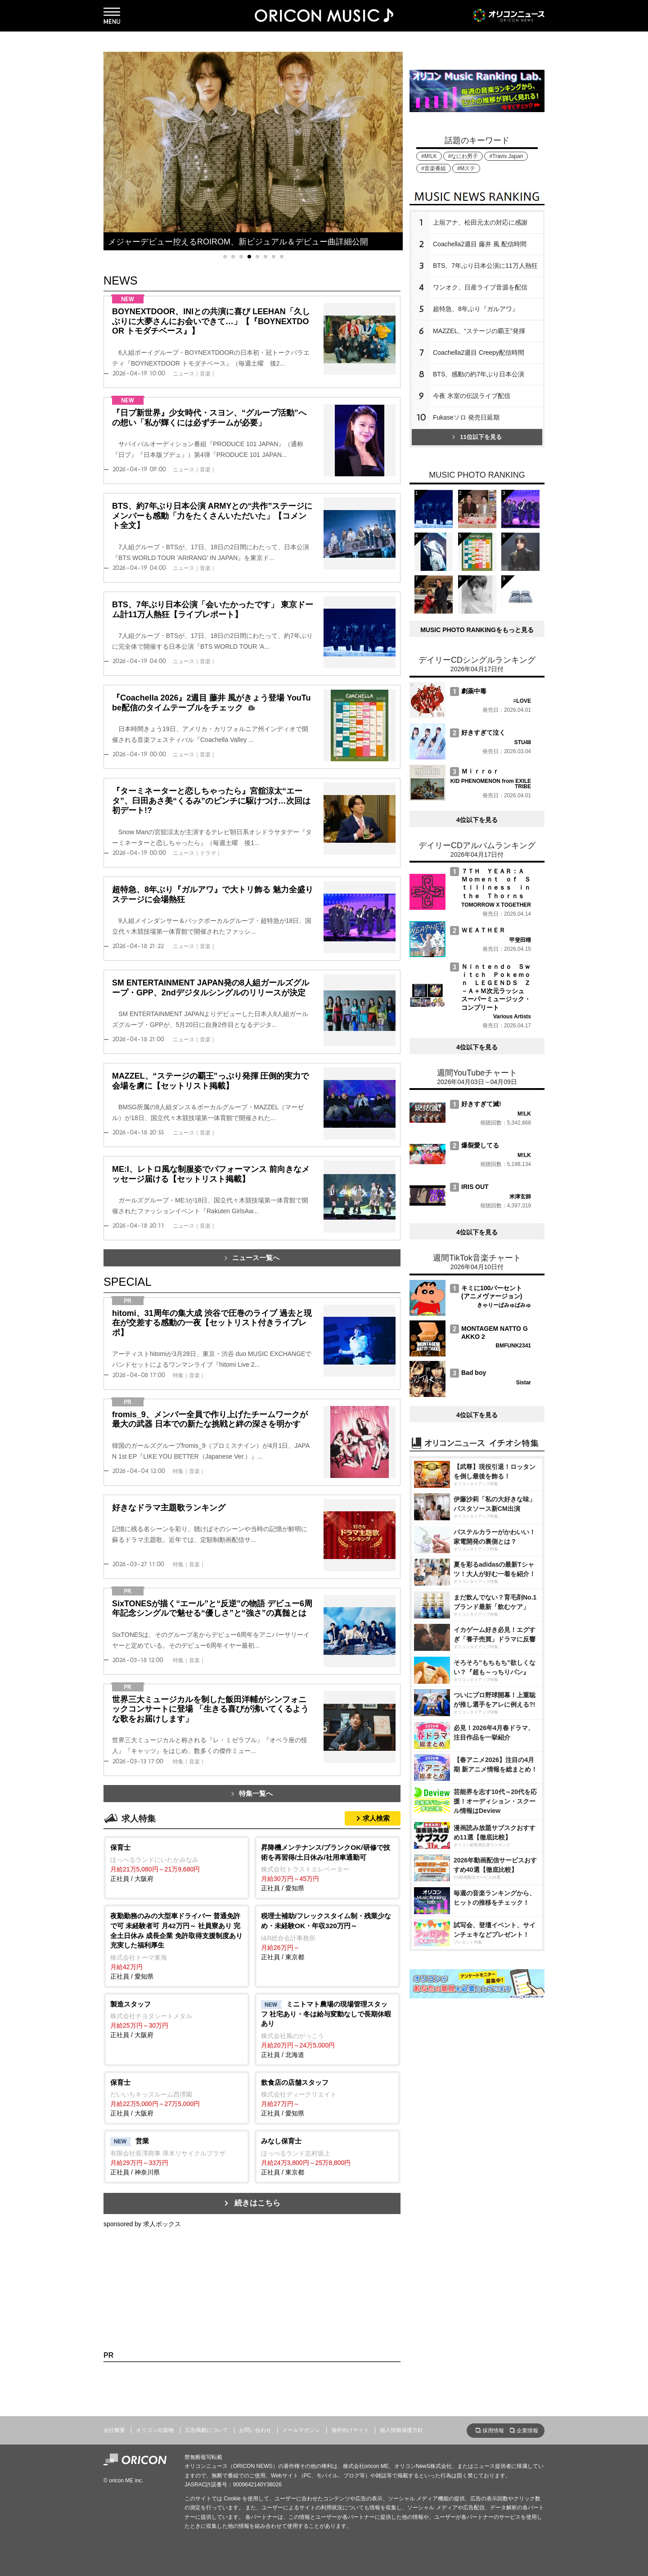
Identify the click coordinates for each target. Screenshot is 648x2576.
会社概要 (114, 2430)
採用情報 (493, 2430)
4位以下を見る (477, 819)
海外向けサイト (350, 2430)
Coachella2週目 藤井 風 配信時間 (479, 244)
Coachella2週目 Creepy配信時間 (478, 352)
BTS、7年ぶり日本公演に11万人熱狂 (485, 265)
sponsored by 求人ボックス (142, 2224)
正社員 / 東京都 (327, 1935)
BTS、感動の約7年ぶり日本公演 (478, 374)
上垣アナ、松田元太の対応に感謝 (480, 222)
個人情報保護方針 (401, 2430)
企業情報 (527, 2430)
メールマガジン (301, 2430)
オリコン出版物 (155, 2430)
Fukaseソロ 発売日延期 (466, 417)
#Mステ (466, 168)
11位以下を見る (476, 437)
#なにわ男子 (463, 156)
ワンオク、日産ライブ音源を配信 (480, 287)
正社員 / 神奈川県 (176, 2156)
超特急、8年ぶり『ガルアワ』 (475, 308)
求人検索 (376, 1818)
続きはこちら (257, 2203)
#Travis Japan (506, 156)
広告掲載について (206, 2430)
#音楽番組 (433, 168)
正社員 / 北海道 (327, 2028)
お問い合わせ (255, 2430)
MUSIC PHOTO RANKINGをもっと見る (477, 629)
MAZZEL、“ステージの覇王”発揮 (479, 330)
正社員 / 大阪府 (176, 1862)
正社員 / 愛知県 (327, 1867)
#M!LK (429, 156)
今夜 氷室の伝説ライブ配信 (471, 395)
